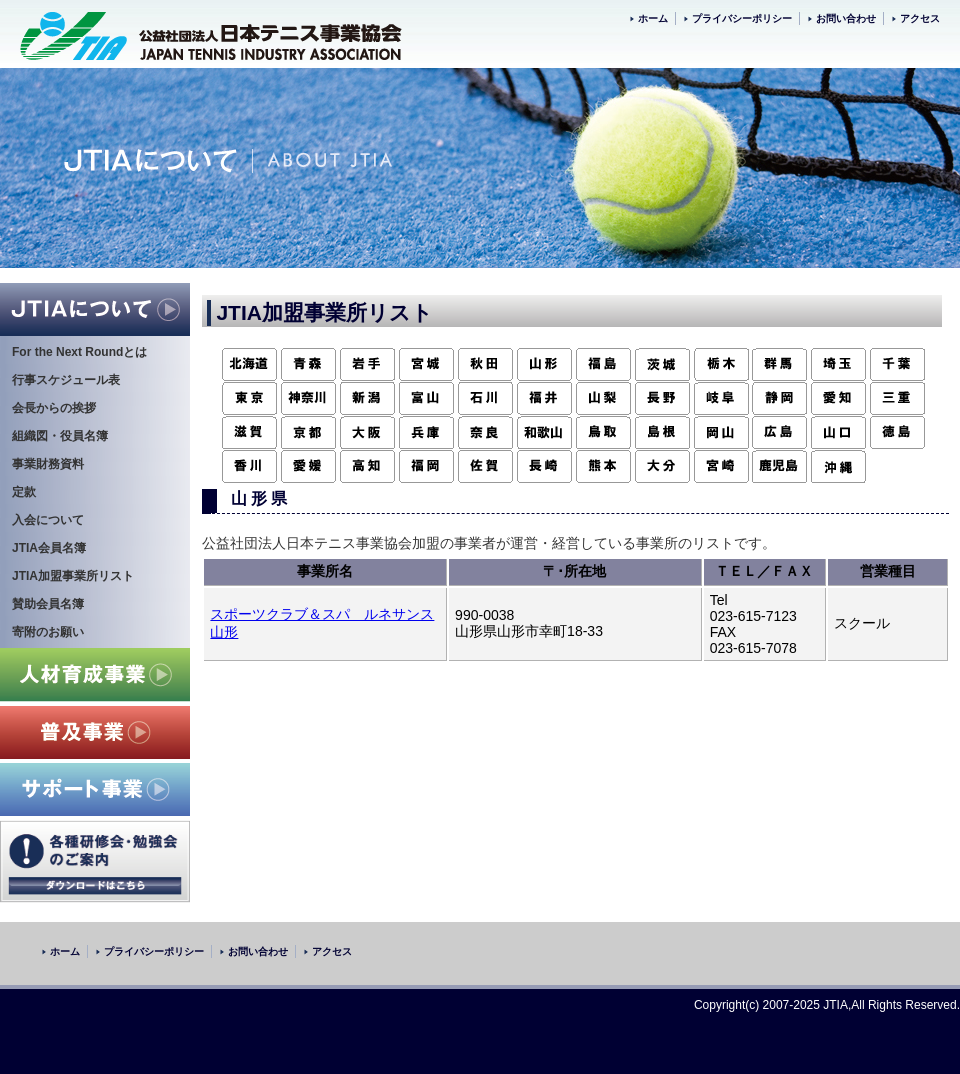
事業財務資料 (48, 464)
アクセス (920, 18)
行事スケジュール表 (66, 380)
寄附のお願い (48, 632)
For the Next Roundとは (79, 352)
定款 (24, 492)
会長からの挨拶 (54, 408)
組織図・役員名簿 (60, 436)
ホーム (653, 18)
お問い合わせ (846, 18)
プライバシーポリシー (742, 18)
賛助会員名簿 (48, 604)
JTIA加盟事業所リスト (73, 576)
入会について (48, 520)
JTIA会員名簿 (49, 548)
